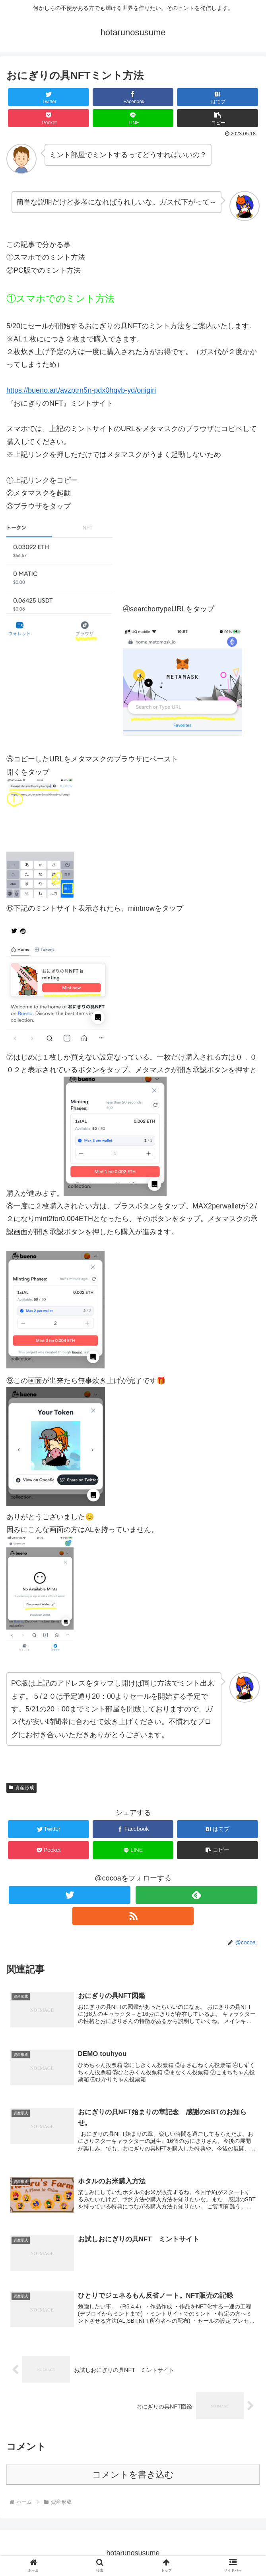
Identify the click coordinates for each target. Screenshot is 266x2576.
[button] (217, 118)
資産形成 (21, 1787)
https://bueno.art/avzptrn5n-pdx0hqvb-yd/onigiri (81, 390)
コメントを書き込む (133, 2475)
